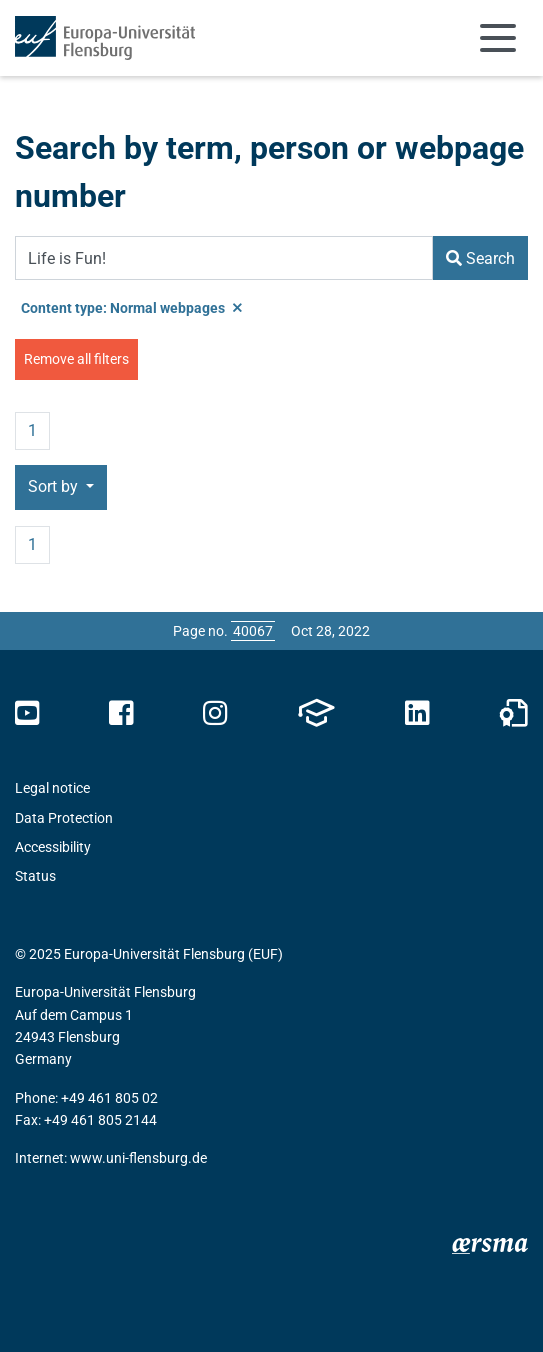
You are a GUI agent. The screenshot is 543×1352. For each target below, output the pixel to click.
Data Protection (64, 818)
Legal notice (52, 788)
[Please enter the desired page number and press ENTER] (253, 631)
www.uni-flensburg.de (138, 1158)
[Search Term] (224, 258)
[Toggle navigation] (498, 38)
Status (35, 876)
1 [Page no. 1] (32, 430)
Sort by (55, 486)
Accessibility (53, 847)
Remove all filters (76, 359)
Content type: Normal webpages (131, 308)
